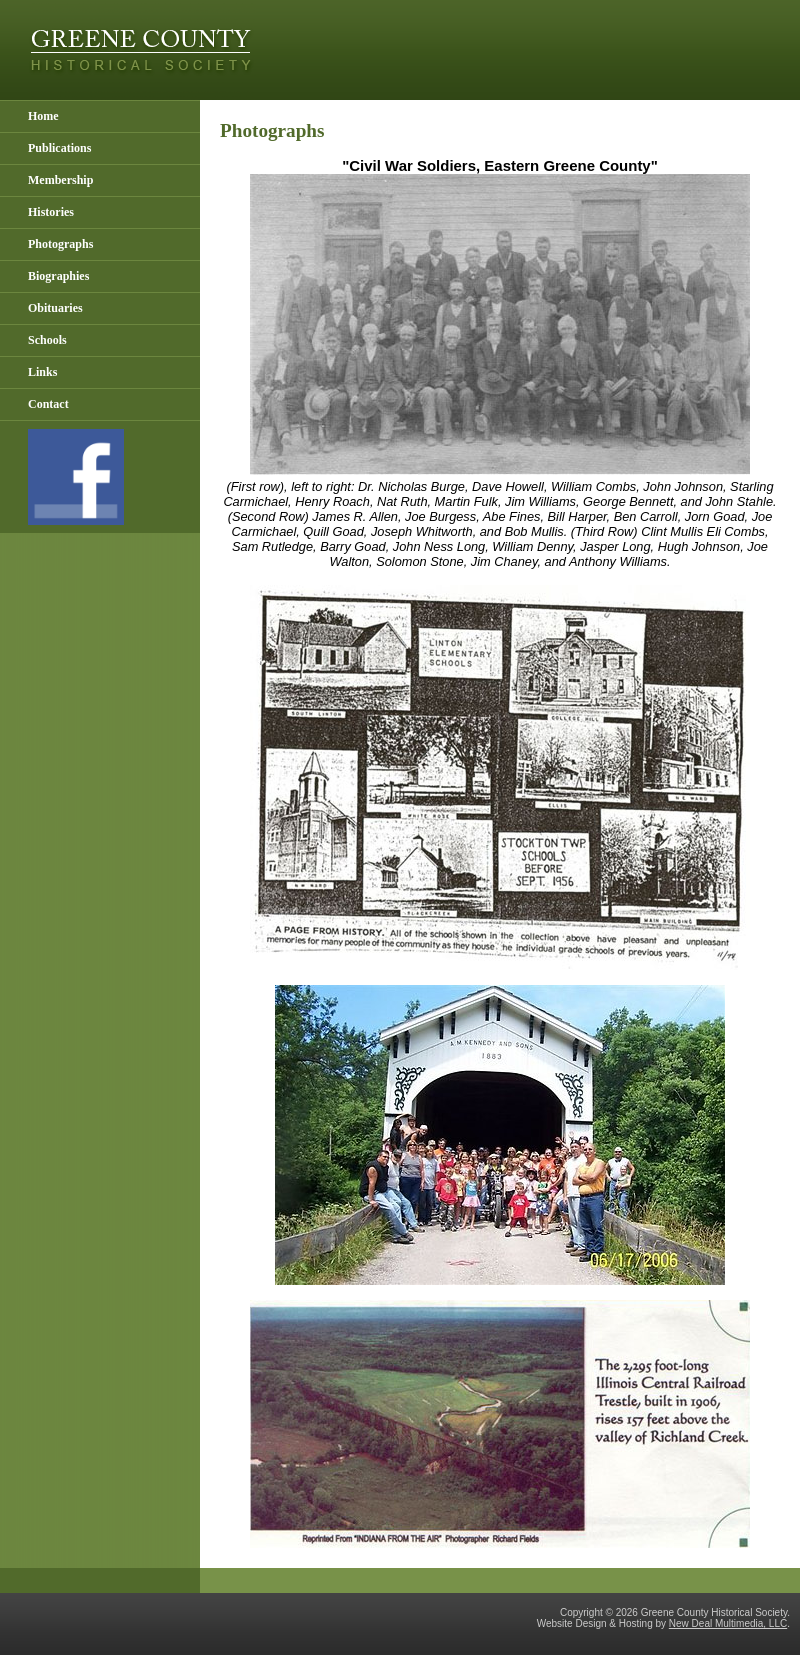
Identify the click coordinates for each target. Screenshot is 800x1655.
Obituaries (55, 308)
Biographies (58, 276)
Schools (47, 340)
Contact (48, 404)
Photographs (60, 244)
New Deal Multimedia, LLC (728, 1623)
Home (43, 116)
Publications (59, 148)
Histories (51, 212)
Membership (60, 180)
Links (42, 372)
